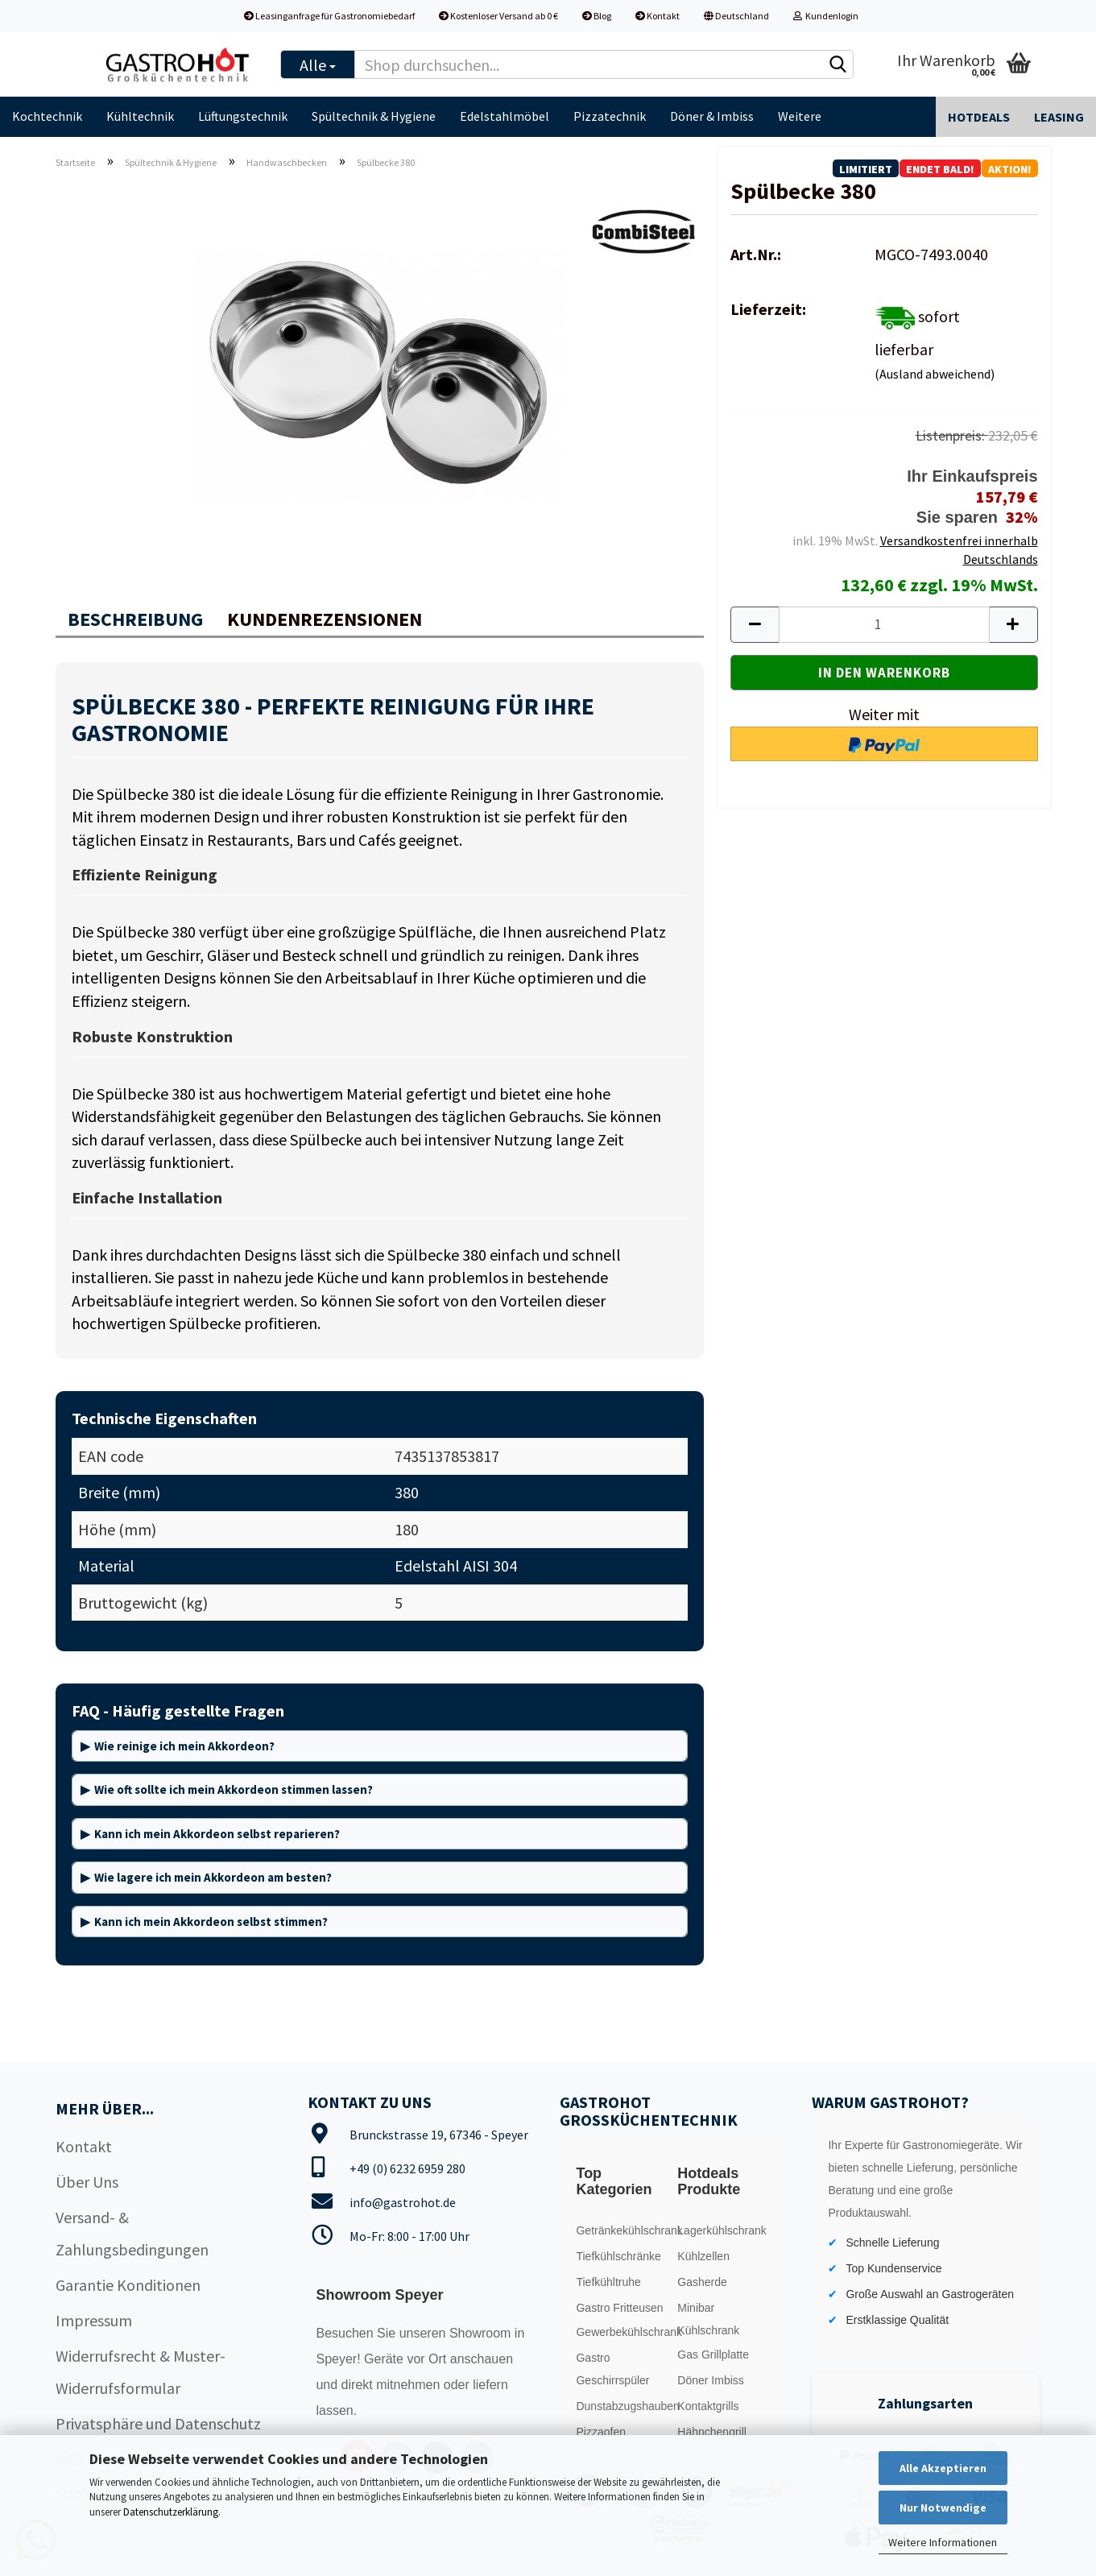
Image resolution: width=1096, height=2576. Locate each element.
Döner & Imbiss (712, 116)
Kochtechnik (47, 116)
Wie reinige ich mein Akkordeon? (184, 1746)
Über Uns (87, 2182)
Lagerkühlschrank (722, 2230)
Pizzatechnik (609, 116)
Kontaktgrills (707, 2406)
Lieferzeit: (768, 309)
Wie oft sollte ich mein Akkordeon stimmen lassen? (233, 1789)
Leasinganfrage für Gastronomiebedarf (329, 16)
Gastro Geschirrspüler (612, 2369)
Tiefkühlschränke (618, 2256)
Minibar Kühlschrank (708, 2319)
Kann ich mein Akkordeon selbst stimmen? (211, 1921)
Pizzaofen (600, 2431)
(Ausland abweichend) (935, 374)
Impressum (94, 2320)
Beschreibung (135, 619)
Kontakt (657, 16)
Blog (596, 16)
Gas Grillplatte (713, 2354)
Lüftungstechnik (242, 116)
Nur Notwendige (943, 2507)
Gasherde (701, 2282)
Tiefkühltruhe (608, 2282)
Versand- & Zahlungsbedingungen (132, 2233)
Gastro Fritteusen (619, 2307)
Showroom (482, 2333)
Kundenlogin (825, 16)
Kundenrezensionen (324, 619)
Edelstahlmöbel (504, 116)
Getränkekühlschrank (622, 2230)
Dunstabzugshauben (622, 2406)
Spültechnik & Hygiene (374, 116)
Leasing (1059, 117)
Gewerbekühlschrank (622, 2331)
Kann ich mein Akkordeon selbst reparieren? (217, 1833)
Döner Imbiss (710, 2380)
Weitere (799, 116)
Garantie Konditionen (128, 2285)
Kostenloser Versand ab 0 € (498, 16)
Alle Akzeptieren (943, 2468)
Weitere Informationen (942, 2542)
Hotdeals (979, 117)
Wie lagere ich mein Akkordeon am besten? (213, 1877)
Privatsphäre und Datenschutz (158, 2423)
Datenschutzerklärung (170, 2512)
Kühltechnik (140, 116)
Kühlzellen (703, 2256)
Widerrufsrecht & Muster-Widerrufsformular (140, 2372)
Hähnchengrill (712, 2431)
